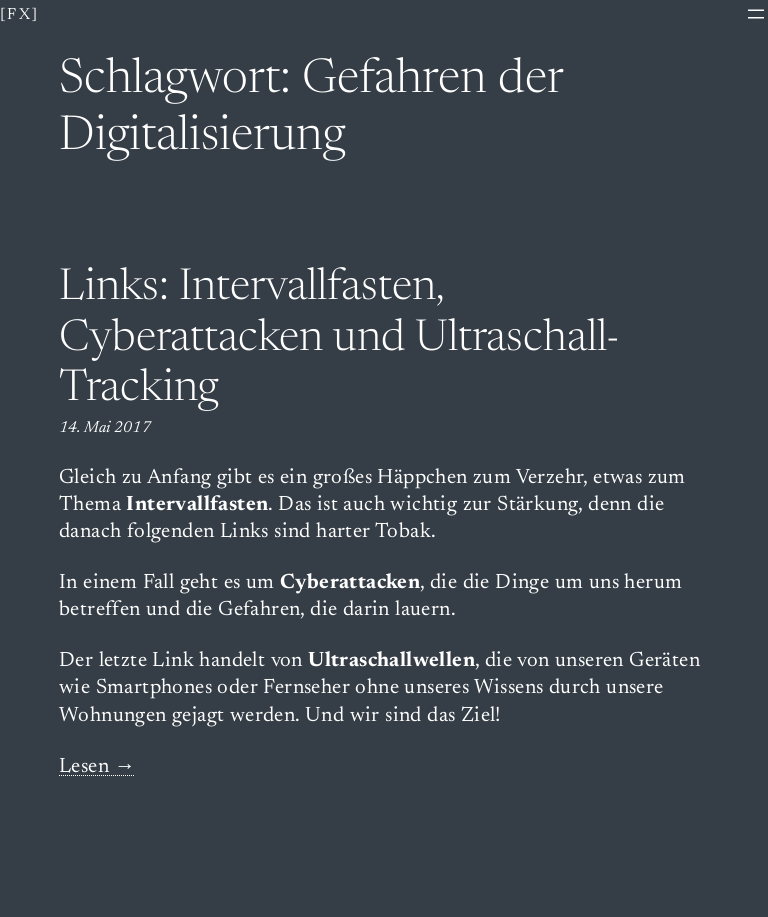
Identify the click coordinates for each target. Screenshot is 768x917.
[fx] (20, 15)
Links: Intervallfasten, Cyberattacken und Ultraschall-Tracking (339, 339)
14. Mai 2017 (105, 428)
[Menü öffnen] (756, 14)
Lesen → (97, 767)
